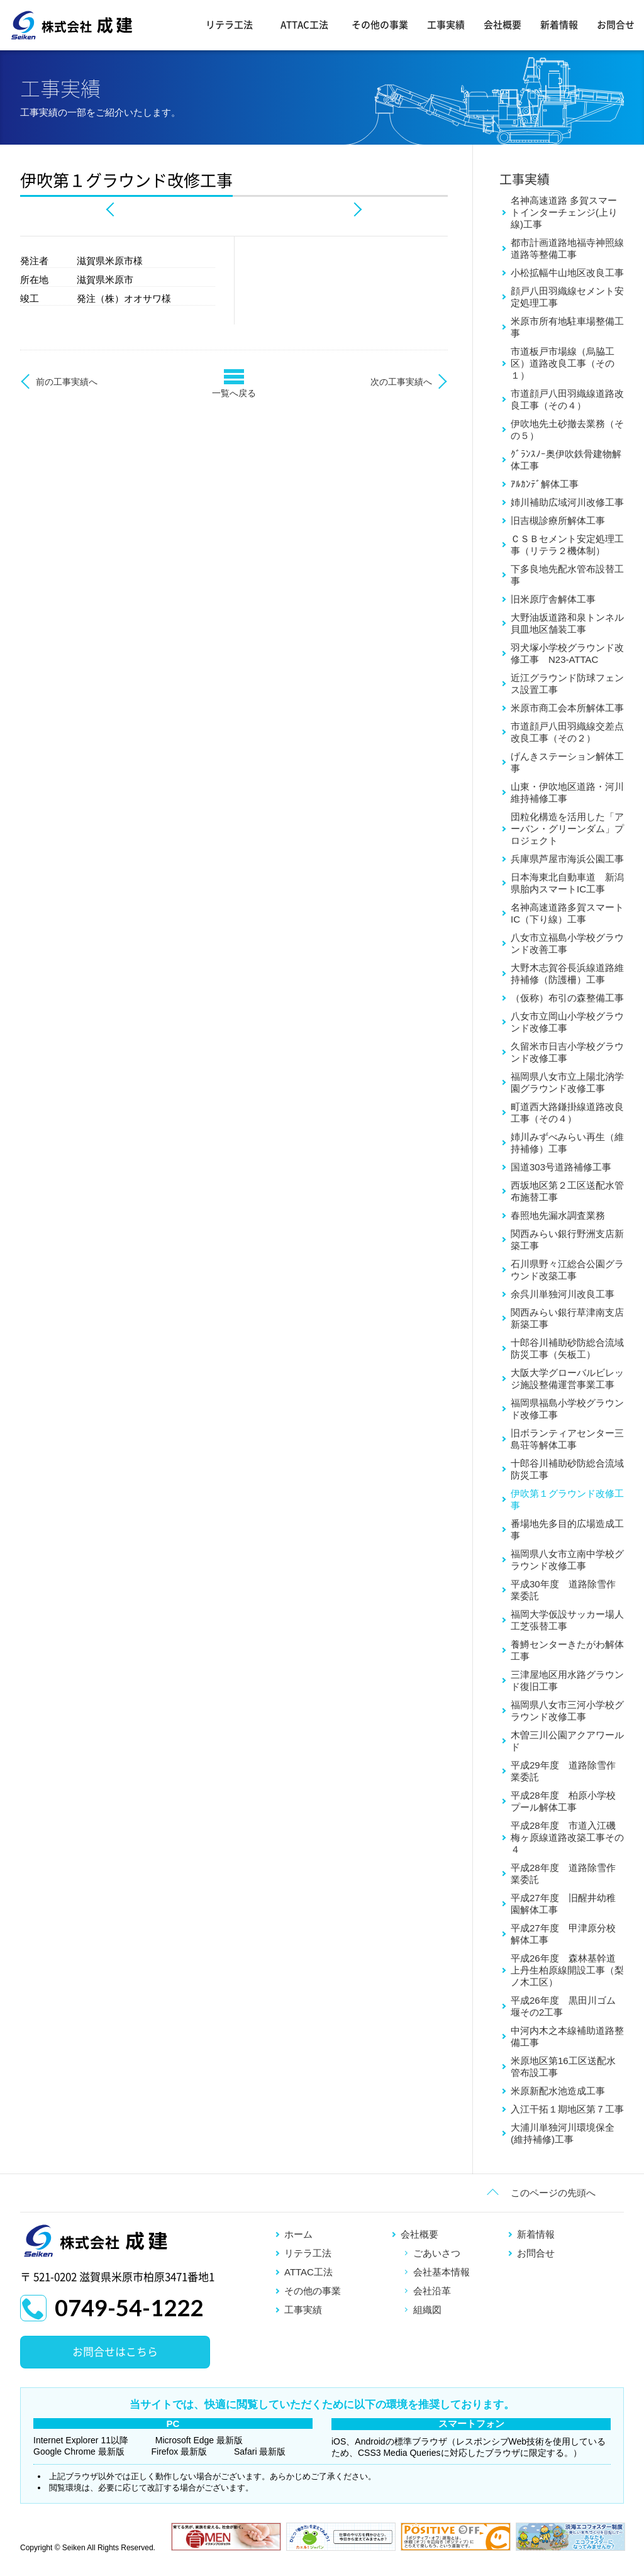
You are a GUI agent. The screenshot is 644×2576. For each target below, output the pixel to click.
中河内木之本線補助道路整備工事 (567, 2036)
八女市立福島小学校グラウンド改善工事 (567, 943)
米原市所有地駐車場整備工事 (567, 327)
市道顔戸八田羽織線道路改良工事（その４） (567, 399)
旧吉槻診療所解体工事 (558, 520)
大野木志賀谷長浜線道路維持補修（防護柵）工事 (567, 973)
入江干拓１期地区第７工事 (567, 2109)
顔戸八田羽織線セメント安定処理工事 (567, 297)
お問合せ (616, 25)
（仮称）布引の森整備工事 (567, 997)
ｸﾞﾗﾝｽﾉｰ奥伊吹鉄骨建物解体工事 (566, 459)
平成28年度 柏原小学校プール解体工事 (563, 1801)
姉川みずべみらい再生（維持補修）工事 (567, 1142)
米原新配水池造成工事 (558, 2090)
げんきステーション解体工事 (567, 762)
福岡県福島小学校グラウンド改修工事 (567, 1408)
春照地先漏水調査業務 (558, 1215)
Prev (112, 209)
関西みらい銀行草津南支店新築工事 (567, 1318)
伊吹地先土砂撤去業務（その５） (567, 429)
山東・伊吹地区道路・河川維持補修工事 (567, 792)
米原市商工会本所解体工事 (567, 707)
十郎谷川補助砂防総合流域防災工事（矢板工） (567, 1348)
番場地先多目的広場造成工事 (567, 1529)
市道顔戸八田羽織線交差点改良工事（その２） (567, 732)
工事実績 (446, 25)
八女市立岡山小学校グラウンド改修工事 (567, 1022)
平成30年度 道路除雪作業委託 (563, 1590)
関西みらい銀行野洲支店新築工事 (567, 1239)
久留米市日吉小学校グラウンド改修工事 (567, 1052)
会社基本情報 (441, 2272)
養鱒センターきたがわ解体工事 (567, 1650)
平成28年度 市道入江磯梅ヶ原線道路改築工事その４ (567, 1837)
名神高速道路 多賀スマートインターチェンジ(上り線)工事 (564, 212)
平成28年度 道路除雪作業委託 (563, 1873)
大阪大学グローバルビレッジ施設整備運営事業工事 (567, 1378)
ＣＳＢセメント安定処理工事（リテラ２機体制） (567, 544)
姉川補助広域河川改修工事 (567, 502)
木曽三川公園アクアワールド (567, 1740)
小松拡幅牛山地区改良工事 (567, 272)
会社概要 (502, 25)
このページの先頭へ (553, 2192)
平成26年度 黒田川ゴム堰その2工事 (563, 2006)
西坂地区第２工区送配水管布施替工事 (567, 1191)
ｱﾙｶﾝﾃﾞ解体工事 (545, 484)
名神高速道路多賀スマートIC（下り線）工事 (567, 913)
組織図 (427, 2309)
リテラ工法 (229, 25)
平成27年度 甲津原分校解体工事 (563, 1934)
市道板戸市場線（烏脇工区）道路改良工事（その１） (562, 363)
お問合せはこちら (115, 2351)
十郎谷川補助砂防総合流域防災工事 (567, 1469)
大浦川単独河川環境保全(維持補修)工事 (562, 2133)
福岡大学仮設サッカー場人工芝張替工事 (567, 1620)
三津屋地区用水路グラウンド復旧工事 (567, 1680)
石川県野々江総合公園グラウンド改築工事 (567, 1269)
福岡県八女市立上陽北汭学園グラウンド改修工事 (567, 1082)
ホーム (298, 2234)
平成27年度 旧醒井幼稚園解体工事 (563, 1903)
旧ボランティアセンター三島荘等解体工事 (567, 1439)
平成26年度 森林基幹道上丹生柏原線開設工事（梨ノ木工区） (567, 1970)
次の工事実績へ (401, 382)
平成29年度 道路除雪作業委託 (563, 1771)
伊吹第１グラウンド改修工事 (567, 1499)
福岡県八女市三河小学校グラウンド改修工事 (567, 1710)
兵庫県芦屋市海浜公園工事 (567, 858)
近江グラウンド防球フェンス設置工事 (567, 683)
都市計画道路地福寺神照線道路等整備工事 (567, 248)
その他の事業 (380, 25)
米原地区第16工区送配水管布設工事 (563, 2066)
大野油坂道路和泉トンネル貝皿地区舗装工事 (567, 623)
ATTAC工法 (304, 25)
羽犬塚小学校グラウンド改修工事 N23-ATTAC (567, 653)
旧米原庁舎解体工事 (553, 599)
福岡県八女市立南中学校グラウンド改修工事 (567, 1559)
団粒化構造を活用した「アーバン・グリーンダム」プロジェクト (567, 828)
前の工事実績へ (66, 382)
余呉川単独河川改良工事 (562, 1294)
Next (356, 209)
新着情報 (559, 25)
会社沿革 (432, 2290)
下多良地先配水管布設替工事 (567, 575)
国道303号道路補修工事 (561, 1167)
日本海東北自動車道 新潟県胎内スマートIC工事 (567, 883)
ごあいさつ (436, 2253)
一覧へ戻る (234, 393)
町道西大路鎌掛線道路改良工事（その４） (567, 1112)
